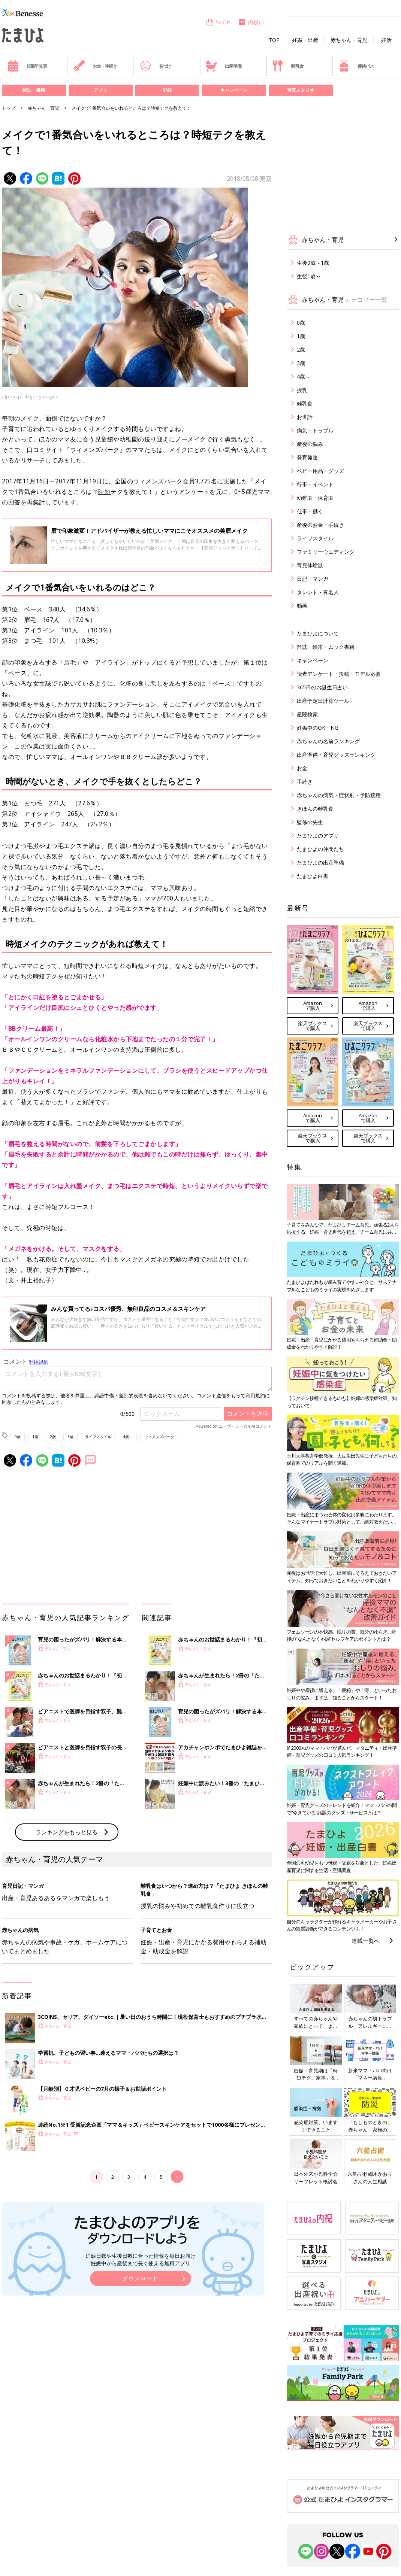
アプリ (100, 90)
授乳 (302, 390)
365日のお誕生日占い (322, 687)
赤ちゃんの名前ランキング (328, 741)
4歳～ (128, 1436)
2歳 (53, 1436)
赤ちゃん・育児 (349, 40)
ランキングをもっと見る (66, 1832)
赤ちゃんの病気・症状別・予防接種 (339, 795)
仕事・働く (310, 511)
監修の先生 (310, 822)
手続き (305, 781)
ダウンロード (141, 2278)
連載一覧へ (366, 1940)
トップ (8, 108)
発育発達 (307, 457)
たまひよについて (318, 633)
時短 (104, 491)
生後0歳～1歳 (313, 262)
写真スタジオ (300, 90)
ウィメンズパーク (159, 1436)
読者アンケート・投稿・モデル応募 (339, 673)
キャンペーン (233, 90)
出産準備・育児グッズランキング (336, 754)
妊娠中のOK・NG (317, 727)
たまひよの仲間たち (320, 849)
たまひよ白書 (312, 876)
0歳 (18, 1436)
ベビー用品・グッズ (320, 470)
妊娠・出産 (305, 40)
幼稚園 (129, 439)
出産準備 (223, 66)
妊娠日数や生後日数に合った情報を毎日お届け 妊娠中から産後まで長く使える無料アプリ (140, 2259)
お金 (302, 768)
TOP (274, 40)
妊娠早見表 (27, 66)
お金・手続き (95, 66)
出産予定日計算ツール (323, 700)
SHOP (218, 22)
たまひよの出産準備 (320, 862)
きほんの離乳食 (315, 808)
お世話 (305, 416)
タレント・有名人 (318, 592)
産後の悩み (310, 443)
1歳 (35, 1436)
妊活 (386, 40)
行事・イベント (315, 484)
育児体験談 (310, 565)
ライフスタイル (98, 1436)
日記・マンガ (312, 578)
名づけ (155, 66)
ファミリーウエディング (326, 551)
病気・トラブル (315, 430)
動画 (302, 605)
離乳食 (287, 66)
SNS (167, 90)
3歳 (70, 1436)
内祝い (251, 22)
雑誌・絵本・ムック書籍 (326, 646)
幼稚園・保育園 (315, 497)
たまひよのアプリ (318, 835)
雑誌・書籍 (33, 90)
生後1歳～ (309, 276)
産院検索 (307, 714)
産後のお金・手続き (320, 524)
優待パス (356, 66)
